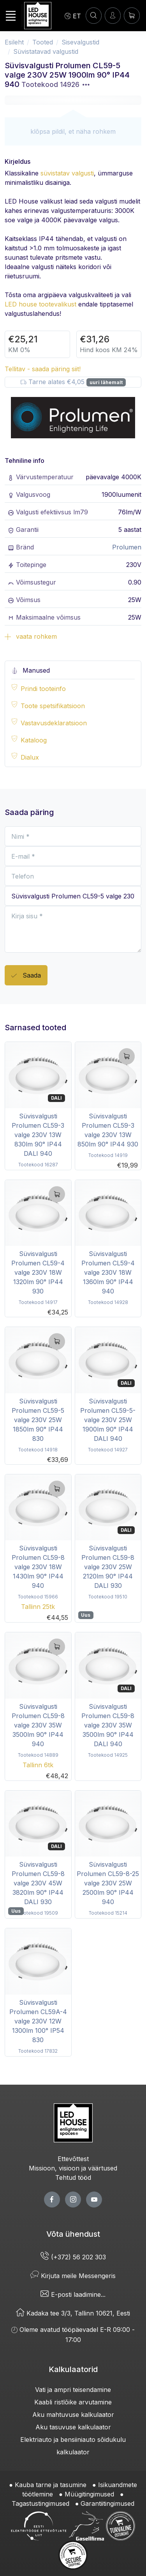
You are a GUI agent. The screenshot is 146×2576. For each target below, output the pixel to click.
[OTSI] (94, 15)
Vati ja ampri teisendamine (73, 2390)
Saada (26, 975)
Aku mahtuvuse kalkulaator (73, 2414)
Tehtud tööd (73, 2177)
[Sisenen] (113, 15)
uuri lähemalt (106, 382)
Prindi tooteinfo (43, 689)
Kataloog (34, 740)
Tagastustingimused (40, 2503)
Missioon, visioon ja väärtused (73, 2168)
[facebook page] (52, 2199)
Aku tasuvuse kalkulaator (73, 2427)
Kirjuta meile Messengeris (73, 2276)
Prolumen (126, 547)
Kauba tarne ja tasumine (50, 2485)
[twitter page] (73, 2199)
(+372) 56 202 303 (73, 2257)
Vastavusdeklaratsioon (54, 723)
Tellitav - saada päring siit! (43, 369)
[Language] (73, 16)
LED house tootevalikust (40, 304)
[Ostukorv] (132, 15)
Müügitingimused (89, 2494)
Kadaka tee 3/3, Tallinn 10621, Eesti (73, 2313)
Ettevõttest (73, 2159)
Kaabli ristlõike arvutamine (73, 2402)
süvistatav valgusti (67, 173)
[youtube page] (94, 2199)
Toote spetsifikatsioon (53, 706)
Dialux (30, 757)
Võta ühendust (73, 2234)
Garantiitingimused (107, 2503)
